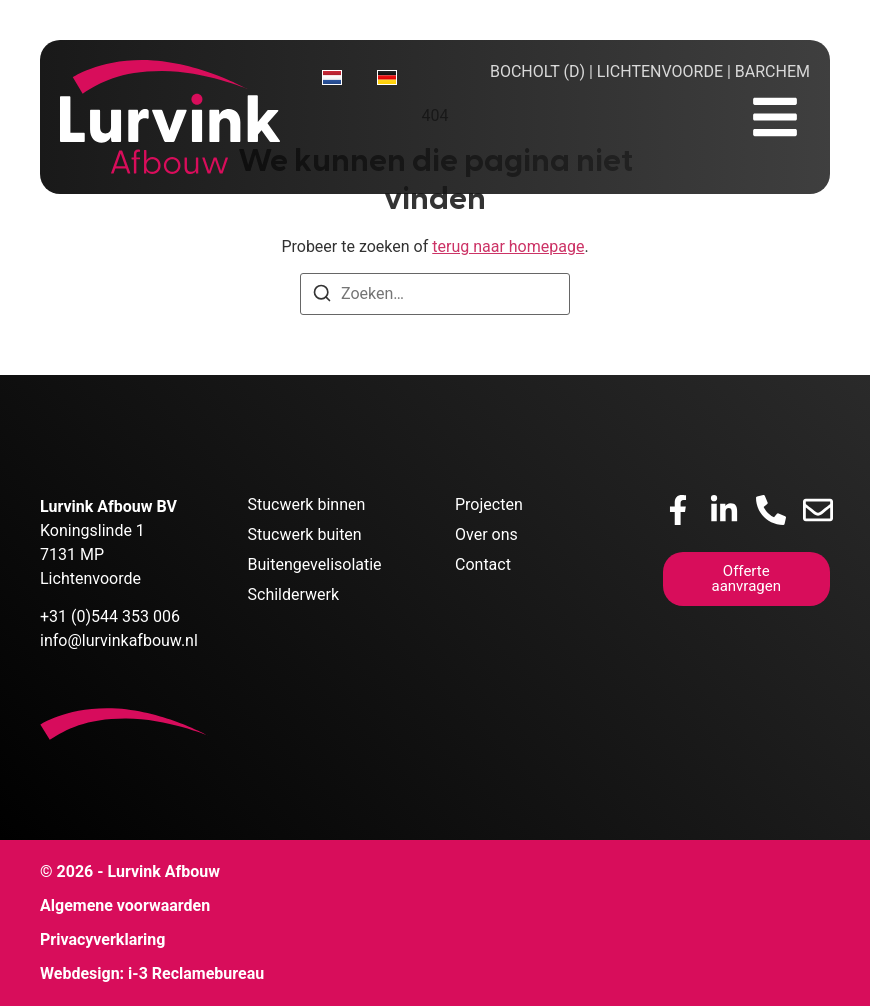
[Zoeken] (322, 296)
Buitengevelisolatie (315, 564)
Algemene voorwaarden (125, 905)
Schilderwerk (294, 594)
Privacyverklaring (102, 939)
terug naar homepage (508, 246)
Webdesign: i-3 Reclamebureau (152, 973)
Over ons (486, 534)
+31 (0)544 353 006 (110, 616)
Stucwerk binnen (307, 504)
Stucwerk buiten (305, 534)
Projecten (489, 504)
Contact (483, 564)
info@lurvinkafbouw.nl (119, 640)
